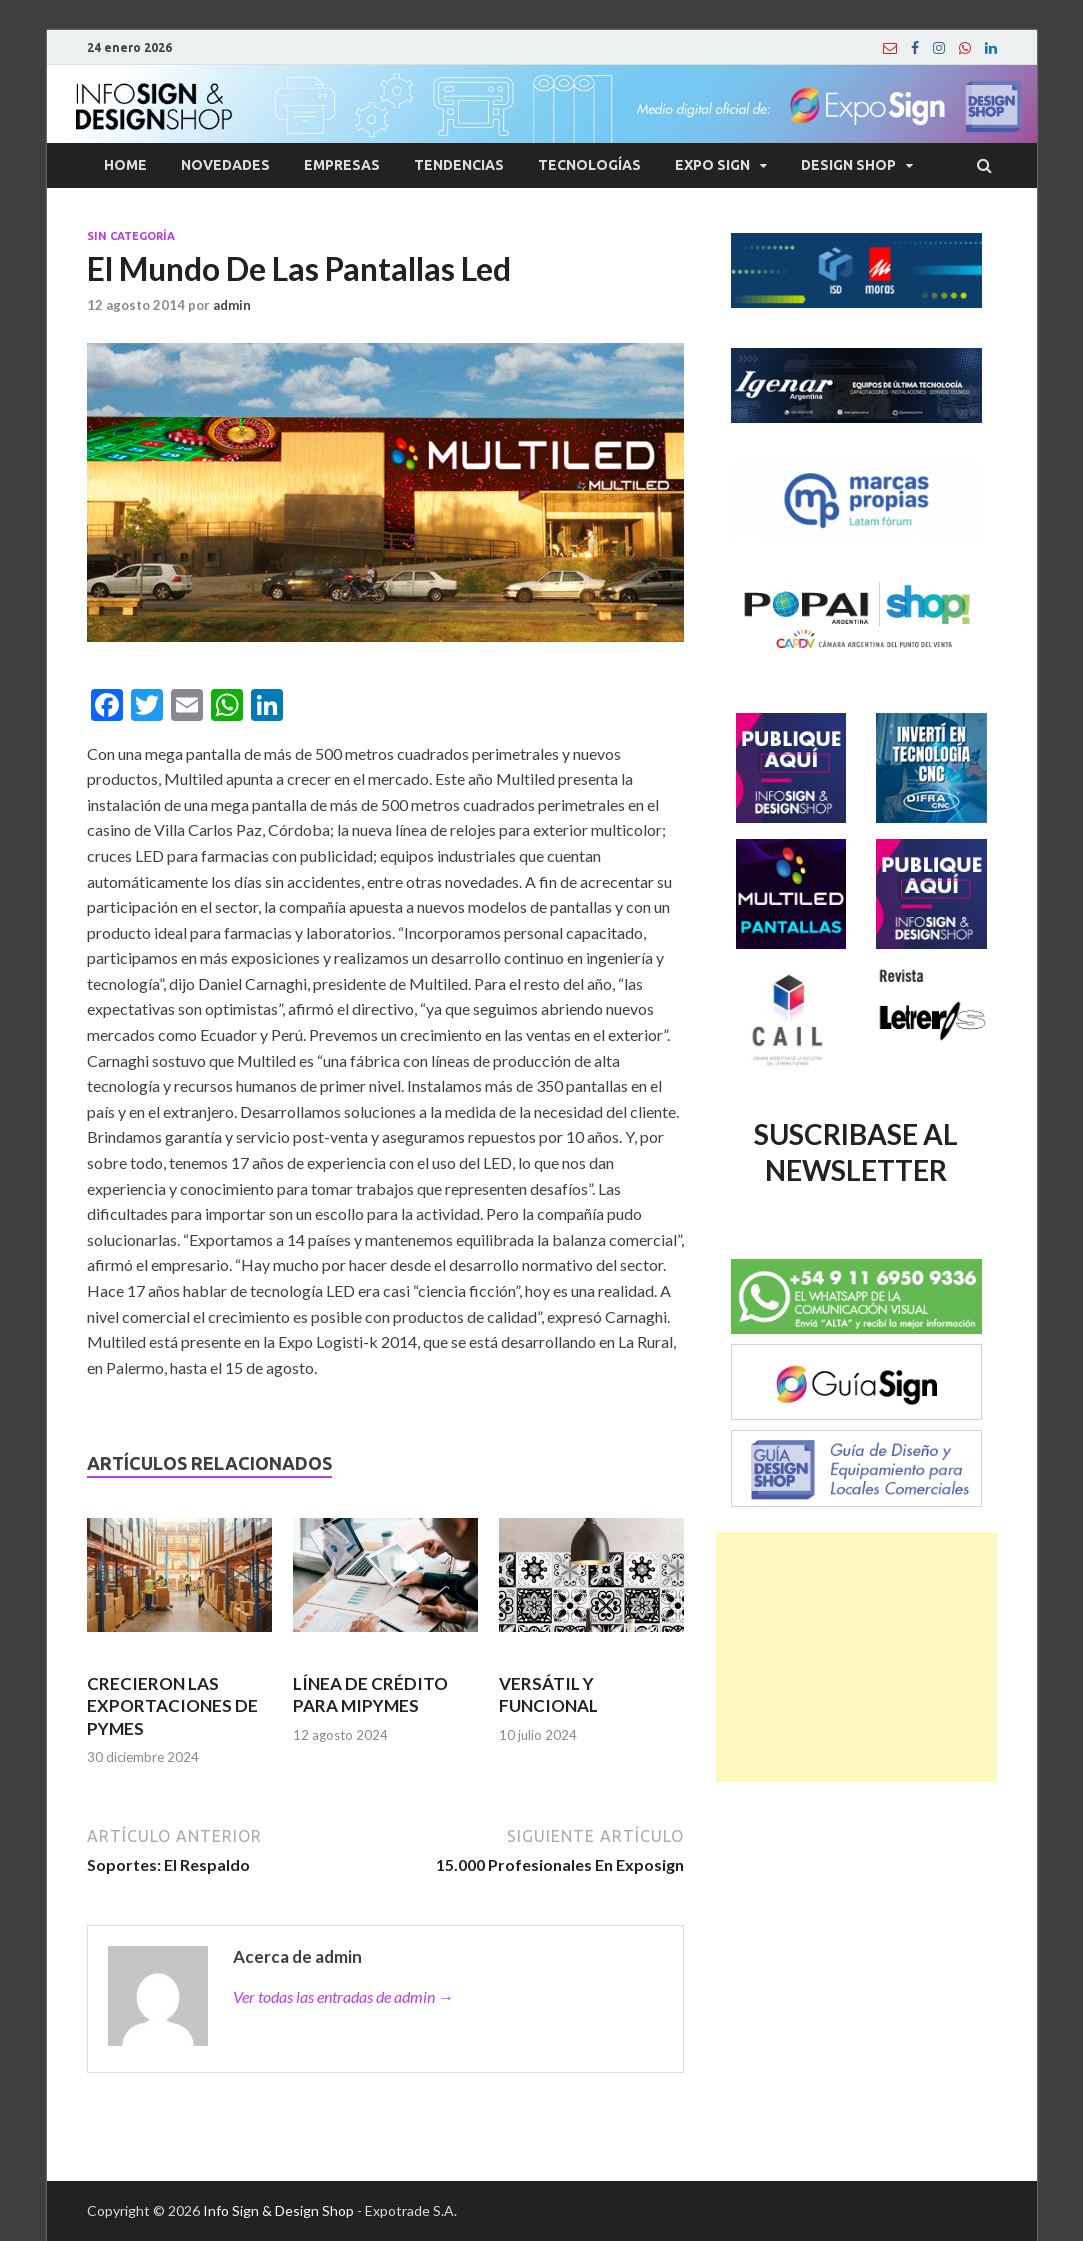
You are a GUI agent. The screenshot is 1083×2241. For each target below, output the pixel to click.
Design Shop (848, 165)
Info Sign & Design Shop (278, 2210)
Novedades (225, 165)
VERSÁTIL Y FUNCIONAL (548, 1694)
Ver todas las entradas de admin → (343, 1996)
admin (232, 305)
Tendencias (459, 165)
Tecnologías (589, 165)
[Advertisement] (856, 1657)
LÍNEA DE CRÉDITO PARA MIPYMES (370, 1694)
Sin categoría (131, 236)
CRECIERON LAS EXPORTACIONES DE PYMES (172, 1705)
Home (125, 165)
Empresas (342, 165)
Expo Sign (712, 165)
